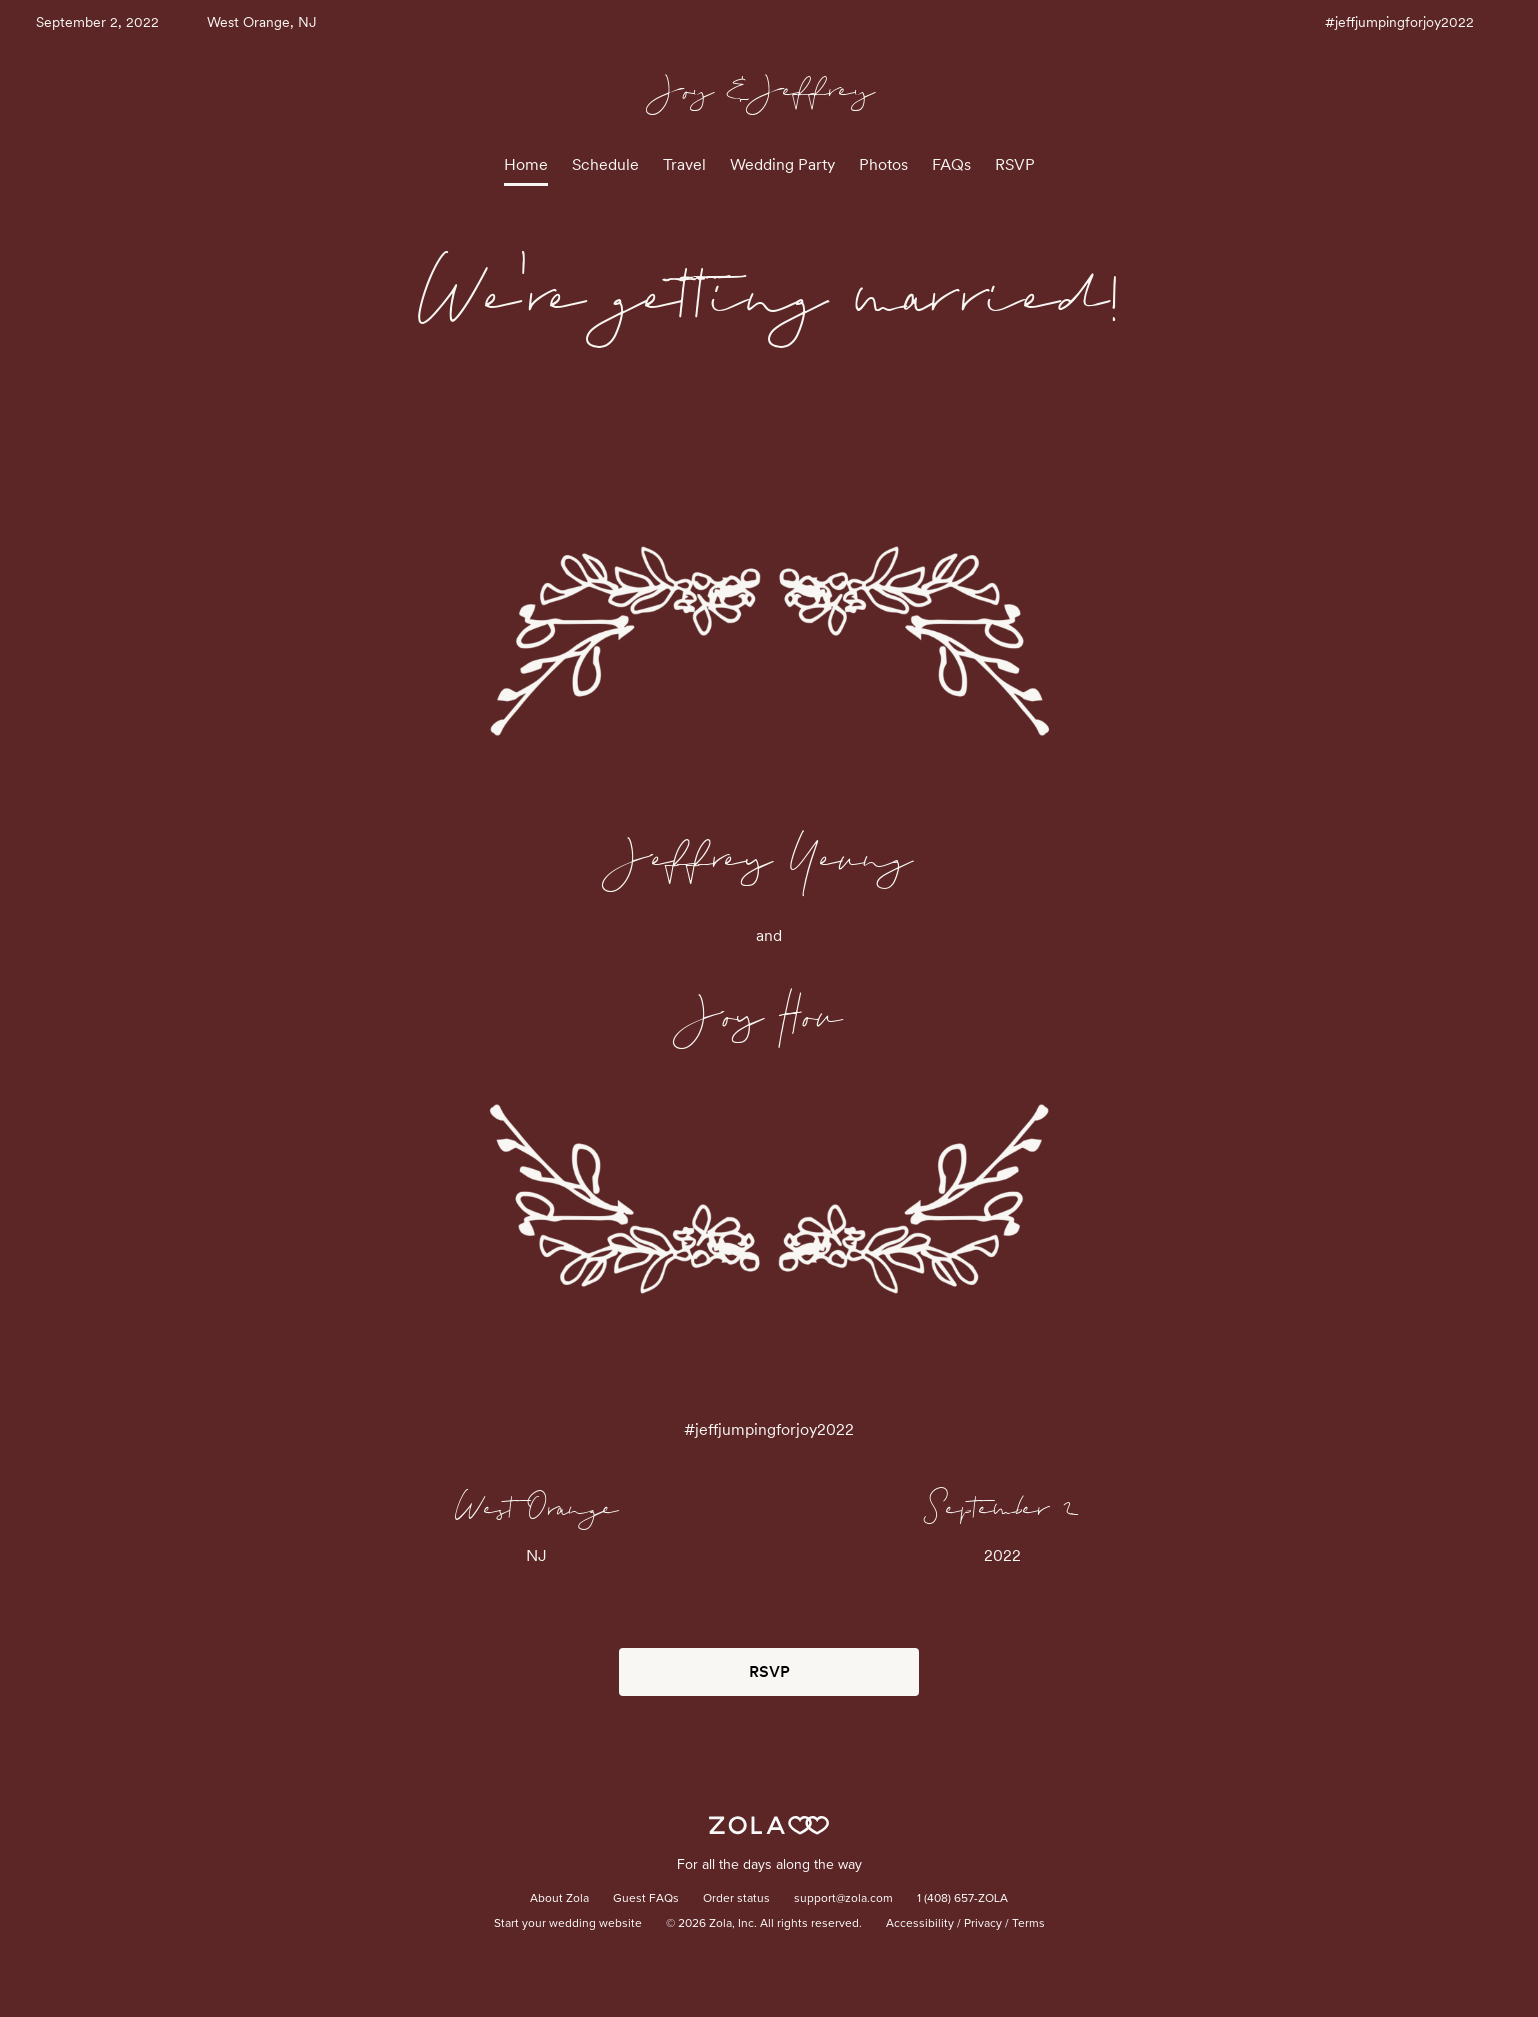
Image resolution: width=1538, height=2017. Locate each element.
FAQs (951, 164)
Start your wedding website (568, 1924)
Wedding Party (782, 164)
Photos (883, 164)
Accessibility (920, 1924)
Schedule (605, 164)
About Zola (559, 1899)
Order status (736, 1899)
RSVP (1015, 164)
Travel (684, 164)
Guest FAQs (646, 1899)
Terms (1028, 1924)
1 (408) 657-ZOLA (962, 1899)
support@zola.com (843, 1899)
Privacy (983, 1924)
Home (526, 164)
